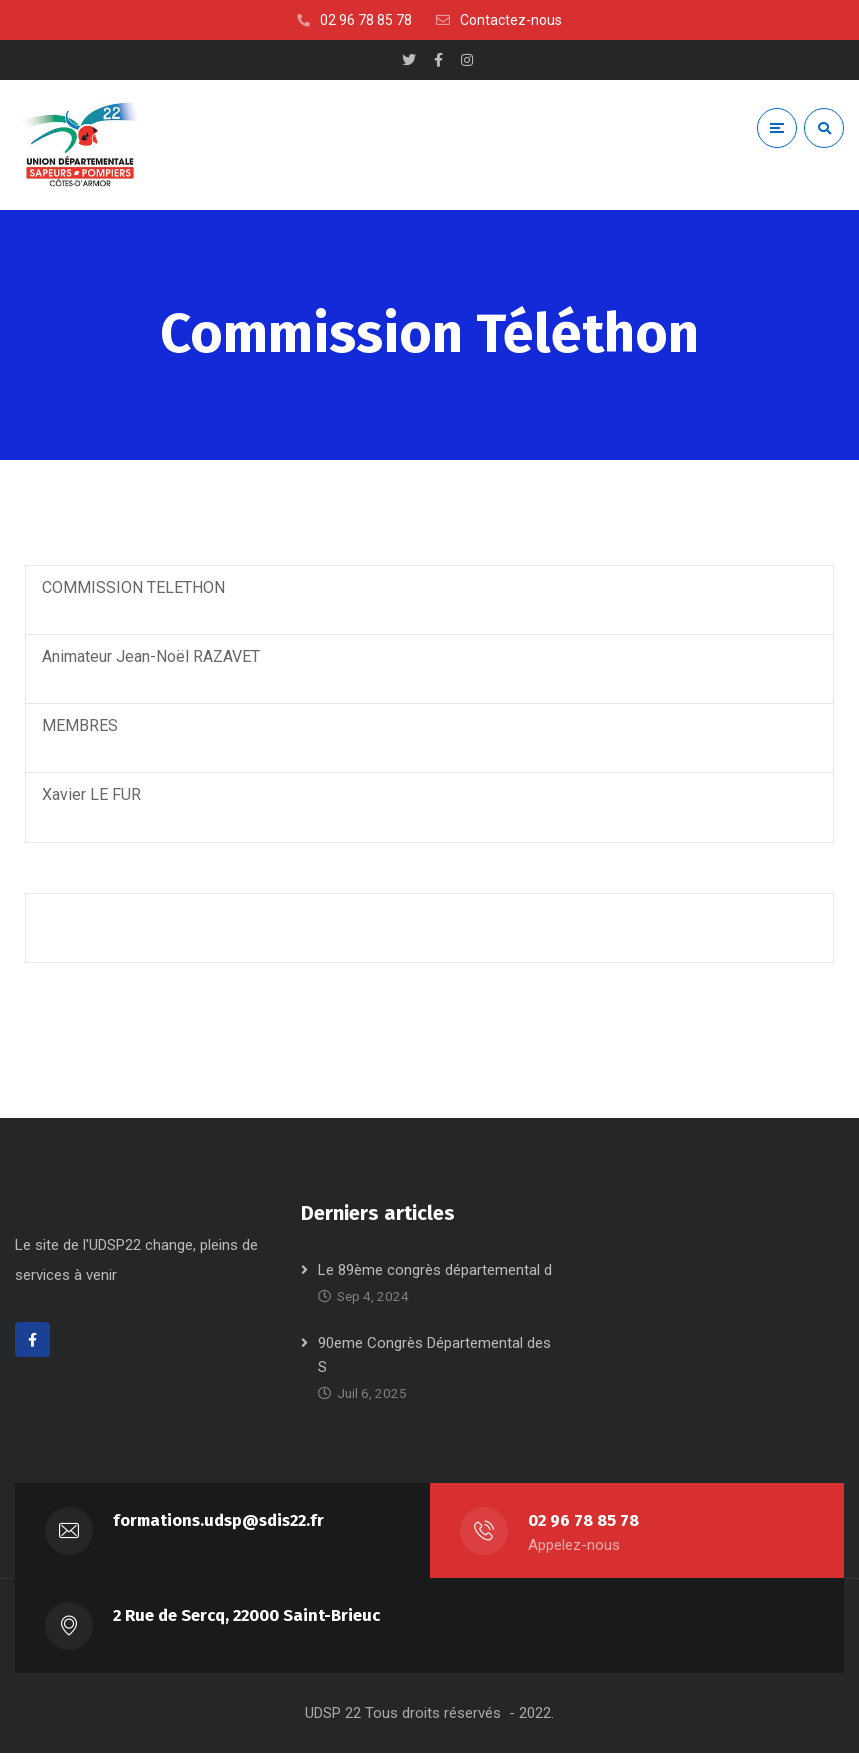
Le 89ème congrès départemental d (435, 1280)
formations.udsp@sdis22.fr (219, 1530)
